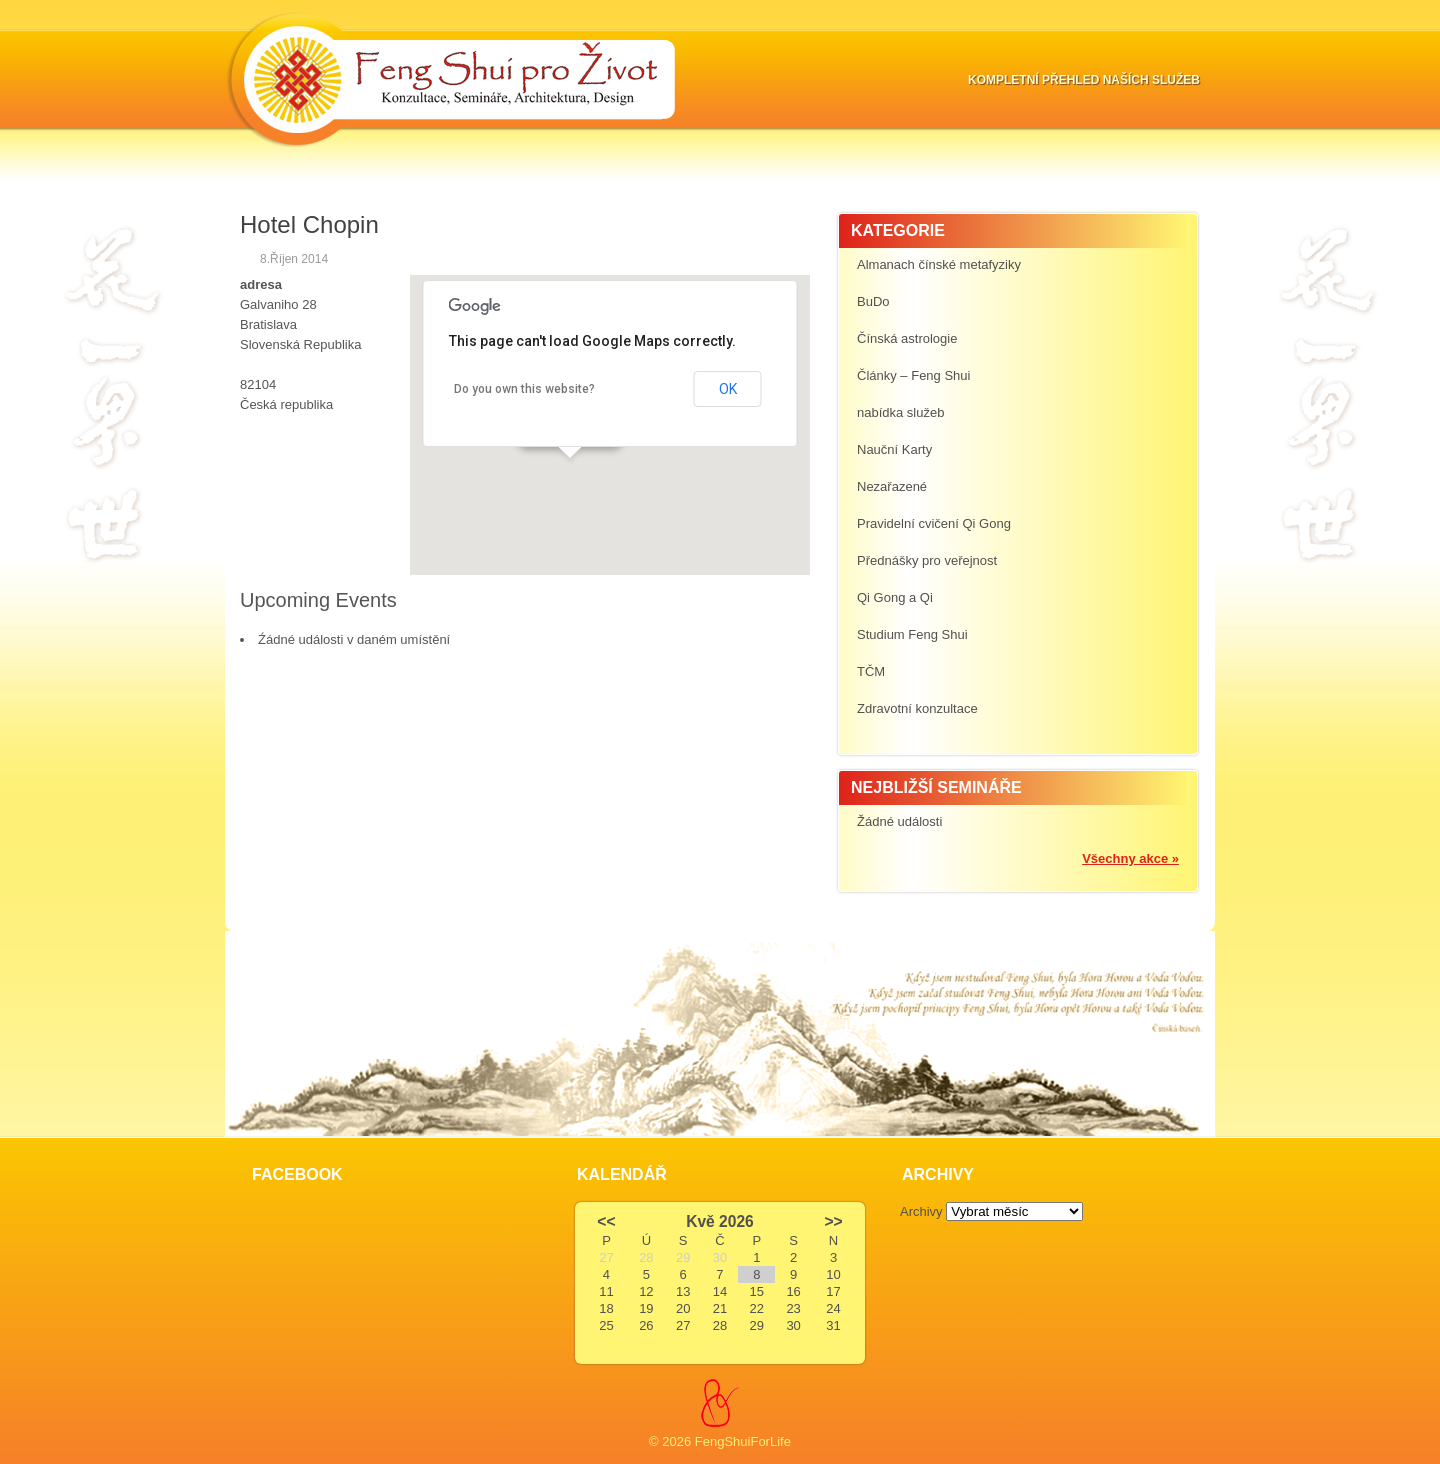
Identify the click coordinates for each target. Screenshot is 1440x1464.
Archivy (921, 1211)
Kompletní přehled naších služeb (1084, 80)
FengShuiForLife (743, 1441)
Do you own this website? (524, 389)
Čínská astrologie (907, 338)
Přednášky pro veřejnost (927, 560)
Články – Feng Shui (913, 375)
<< (606, 1221)
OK (728, 389)
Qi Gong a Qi (895, 597)
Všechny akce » (1130, 858)
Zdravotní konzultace (917, 708)
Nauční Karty (894, 449)
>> (833, 1221)
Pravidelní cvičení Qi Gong (934, 523)
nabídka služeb (900, 412)
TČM (871, 671)
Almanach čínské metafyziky (939, 264)
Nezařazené (892, 486)
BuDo (873, 301)
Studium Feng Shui (912, 634)
